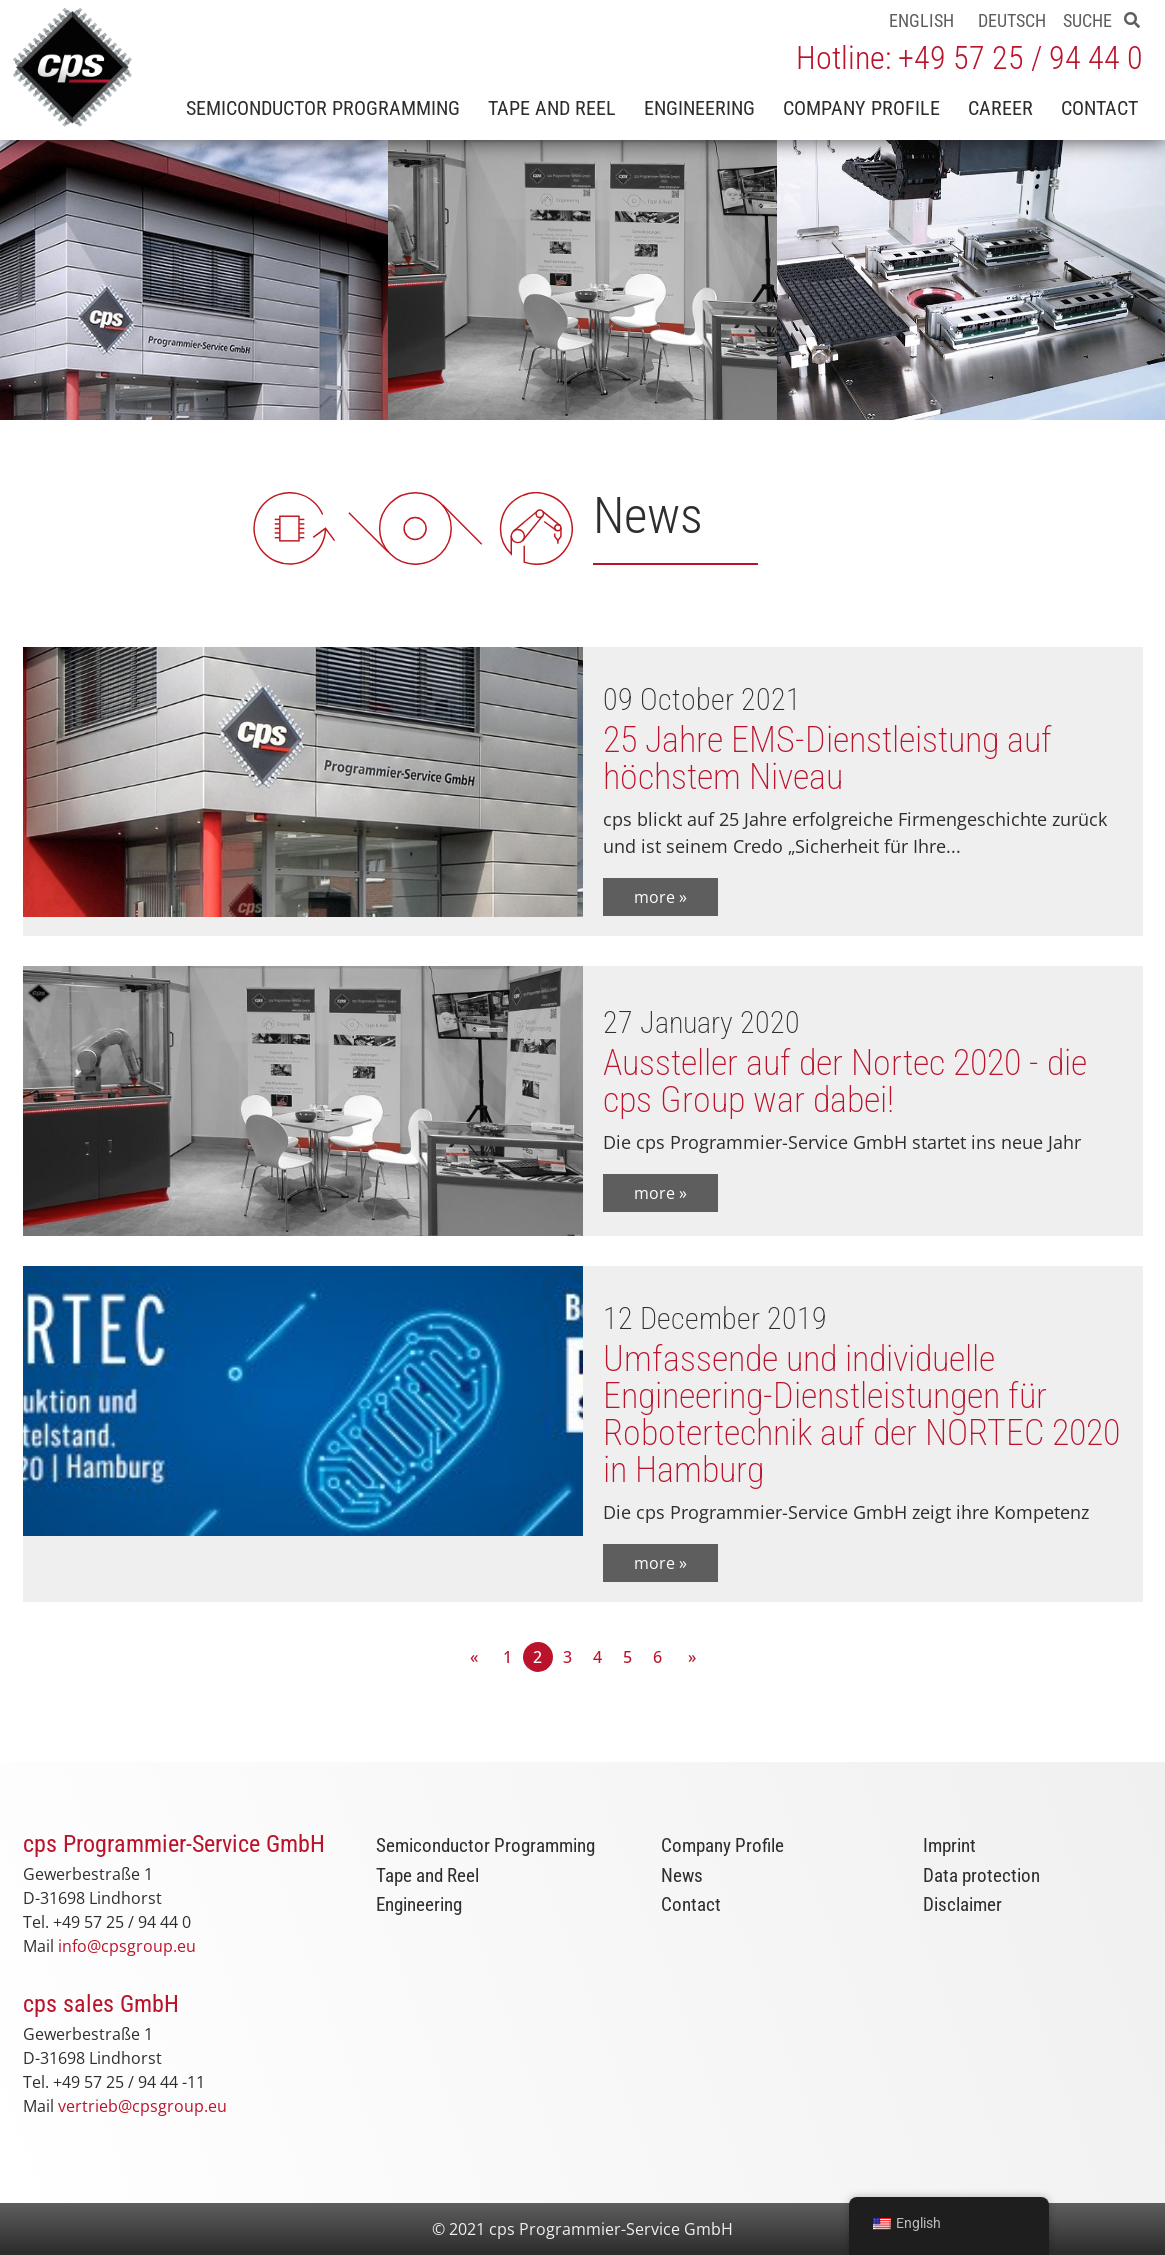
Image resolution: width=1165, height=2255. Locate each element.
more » (660, 897)
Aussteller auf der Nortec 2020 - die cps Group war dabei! (845, 1081)
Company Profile (861, 108)
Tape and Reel (552, 108)
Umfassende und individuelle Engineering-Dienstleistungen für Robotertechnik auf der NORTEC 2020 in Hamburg (861, 1414)
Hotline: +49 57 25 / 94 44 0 (969, 58)
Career (1000, 108)
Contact (1099, 108)
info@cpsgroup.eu (127, 1946)
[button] (1132, 20)
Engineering (699, 108)
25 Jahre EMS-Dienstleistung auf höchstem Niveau (827, 758)
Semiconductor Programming (323, 108)
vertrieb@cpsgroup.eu (142, 2106)
